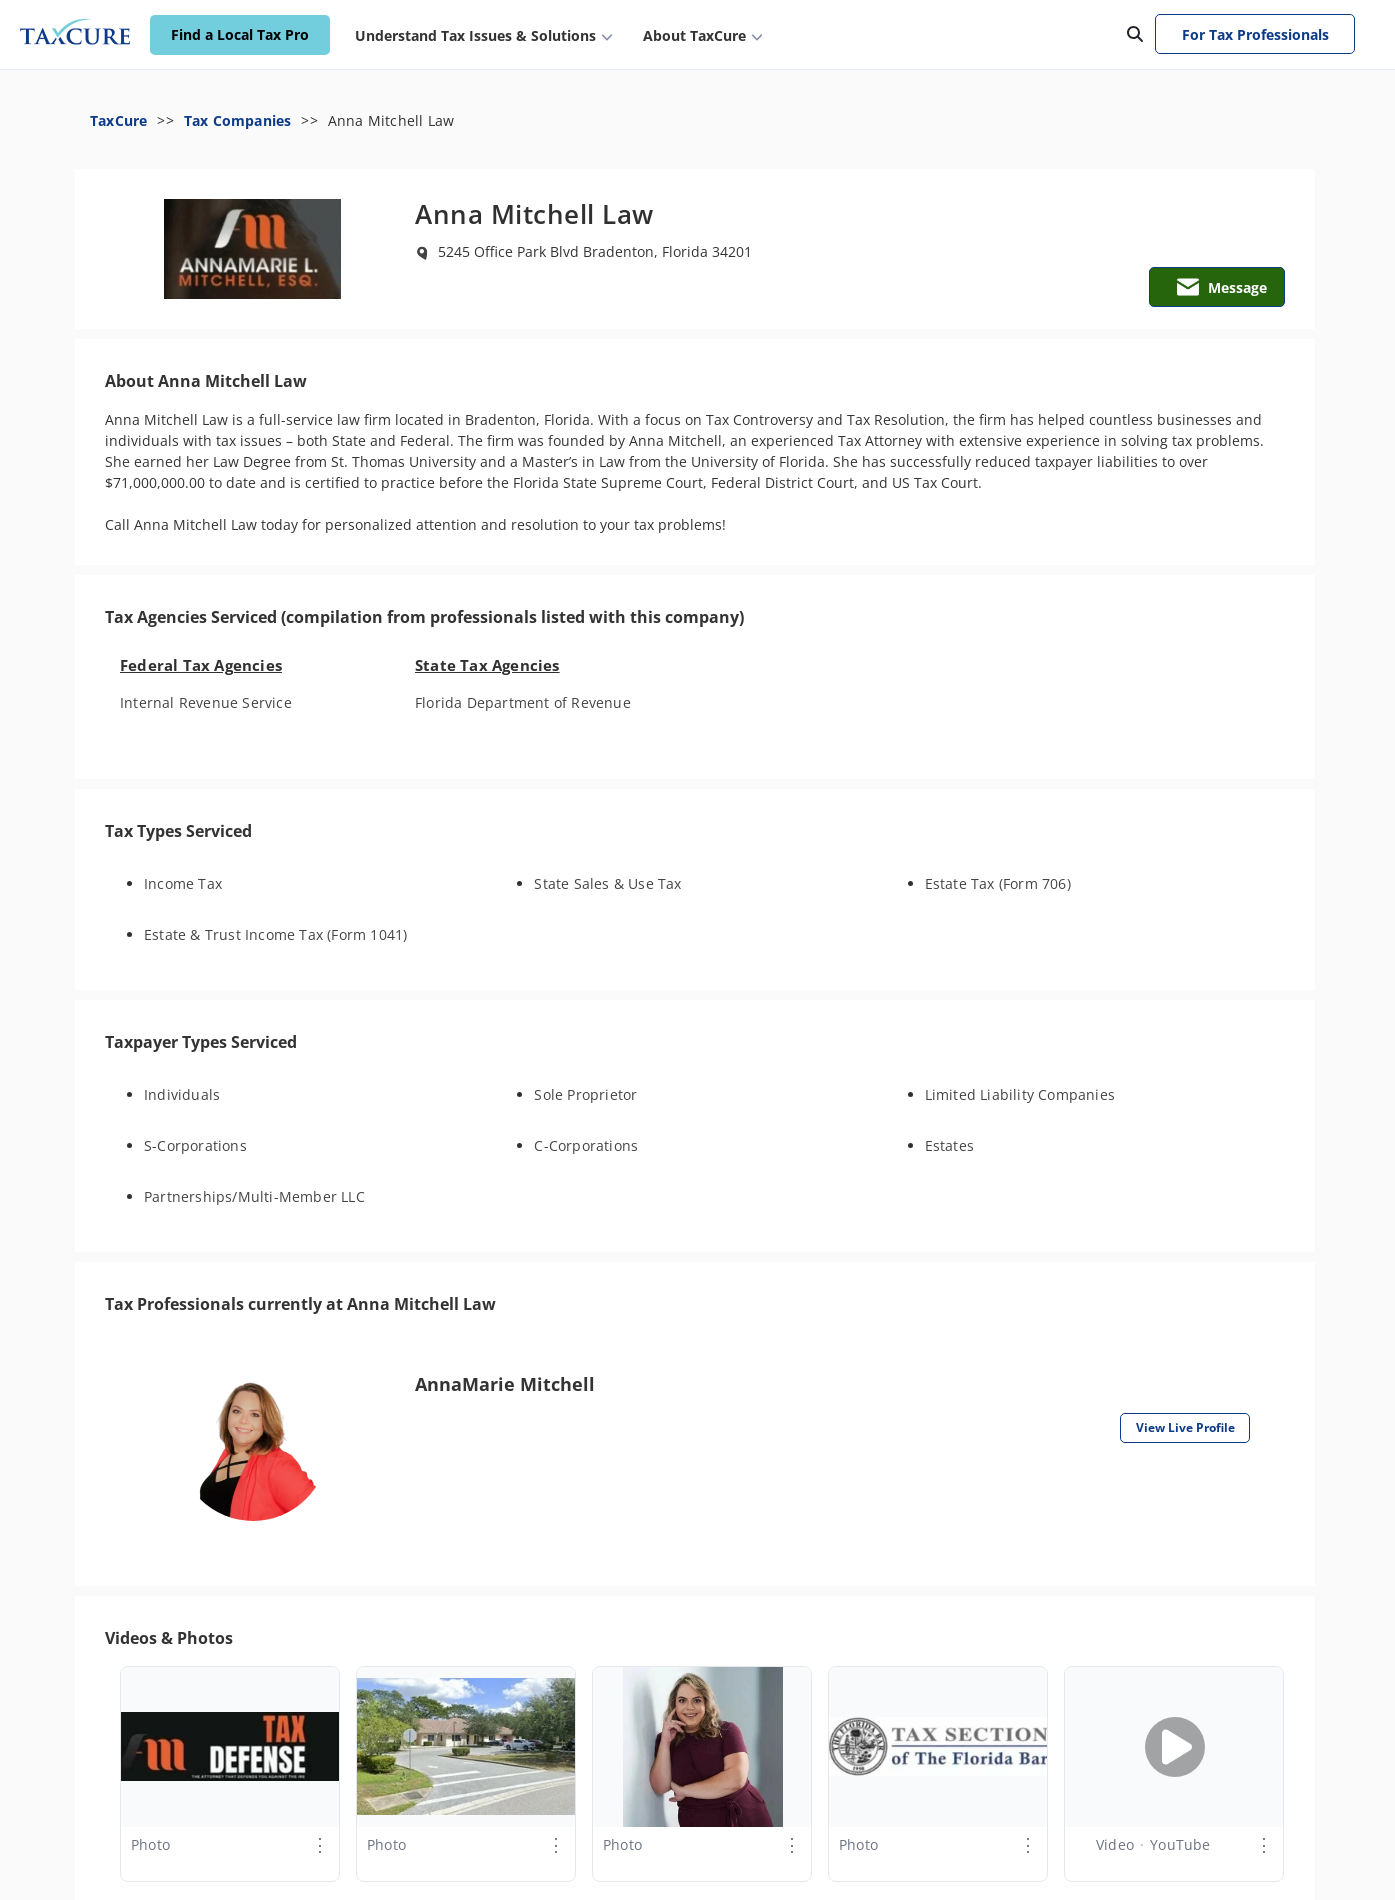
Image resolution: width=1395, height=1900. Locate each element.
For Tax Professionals (1255, 34)
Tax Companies (238, 120)
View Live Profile (1185, 1427)
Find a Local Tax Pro (240, 35)
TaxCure (118, 120)
